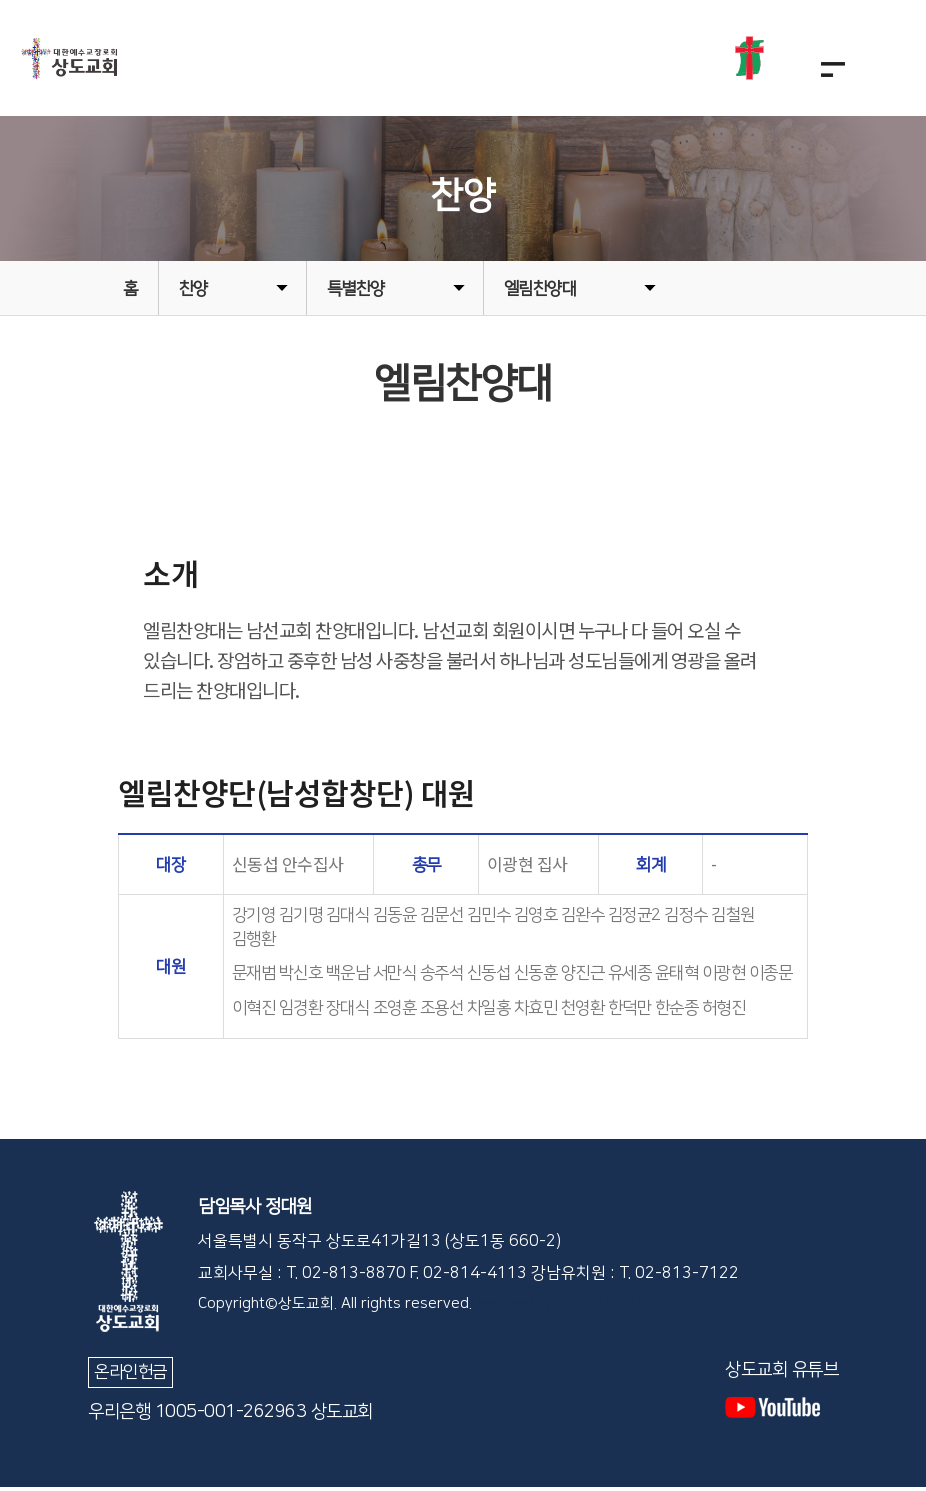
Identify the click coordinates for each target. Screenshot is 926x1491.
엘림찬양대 (580, 292)
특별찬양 (396, 292)
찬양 (233, 292)
